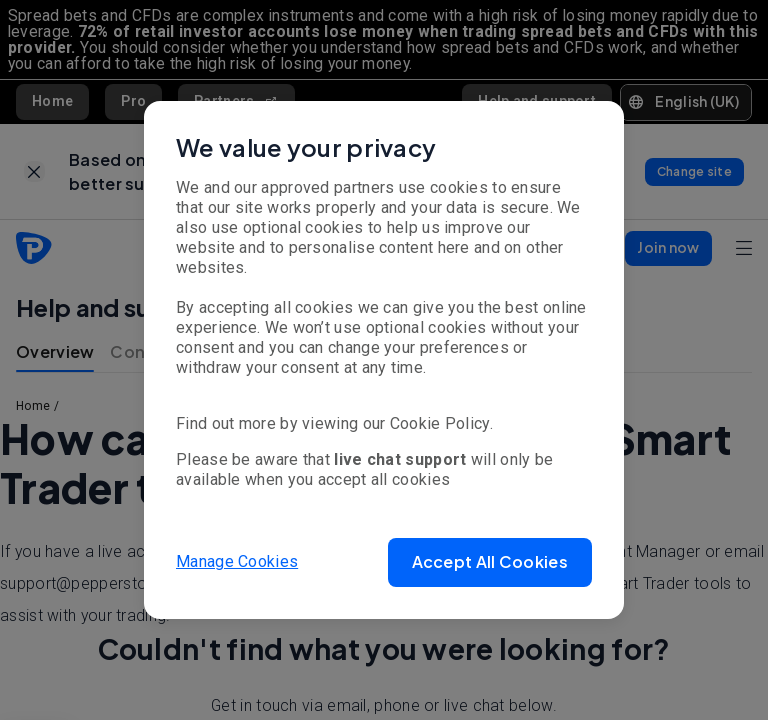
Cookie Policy (440, 423)
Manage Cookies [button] (237, 561)
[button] (490, 562)
